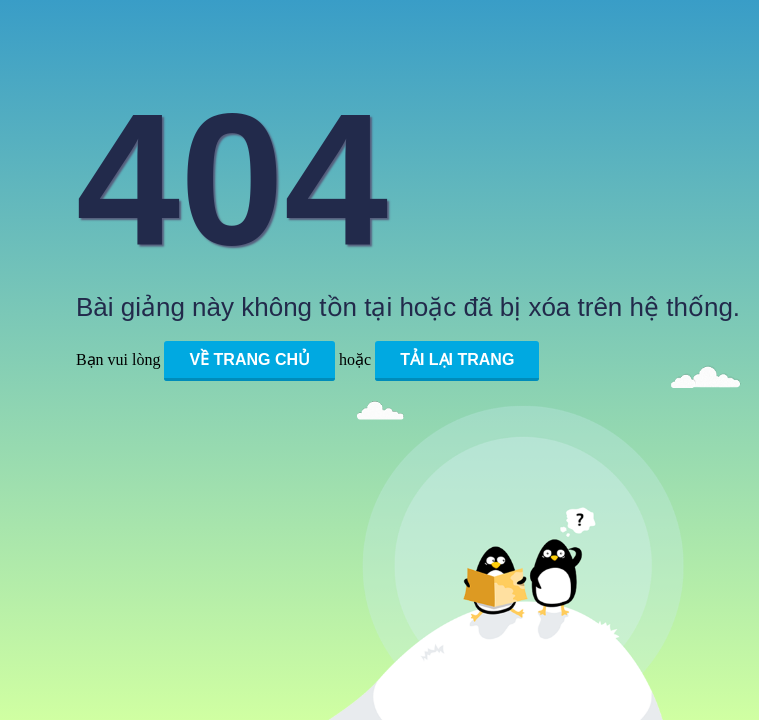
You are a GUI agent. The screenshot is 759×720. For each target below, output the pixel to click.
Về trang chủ (249, 359)
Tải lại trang (457, 359)
